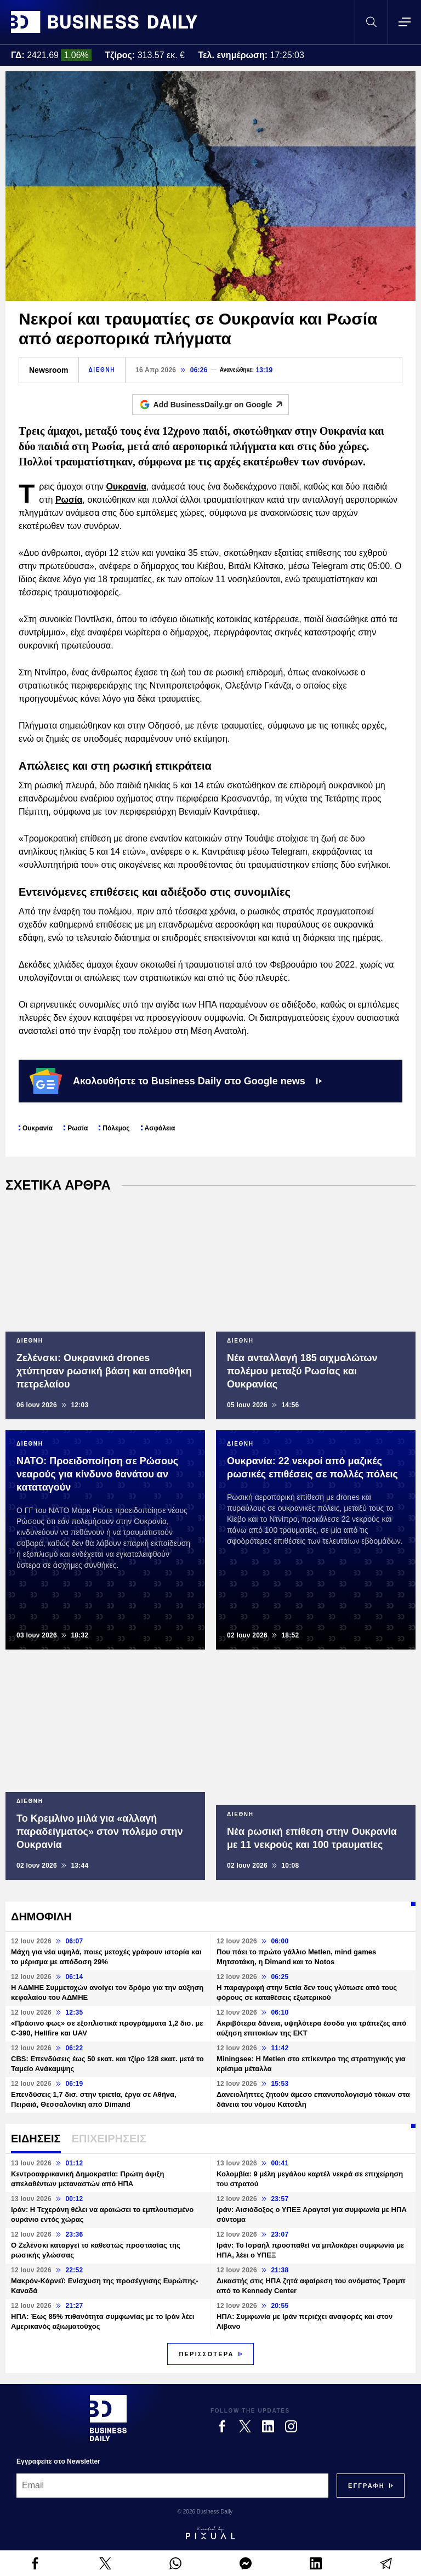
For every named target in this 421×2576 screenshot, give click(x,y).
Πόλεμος (116, 1128)
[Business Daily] (108, 2418)
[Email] (172, 2485)
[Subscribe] (366, 2485)
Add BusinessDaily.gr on (221, 404)
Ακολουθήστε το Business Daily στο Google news (176, 1081)
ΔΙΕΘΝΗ (102, 370)
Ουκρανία (126, 486)
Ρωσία (68, 499)
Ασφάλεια (160, 1128)
